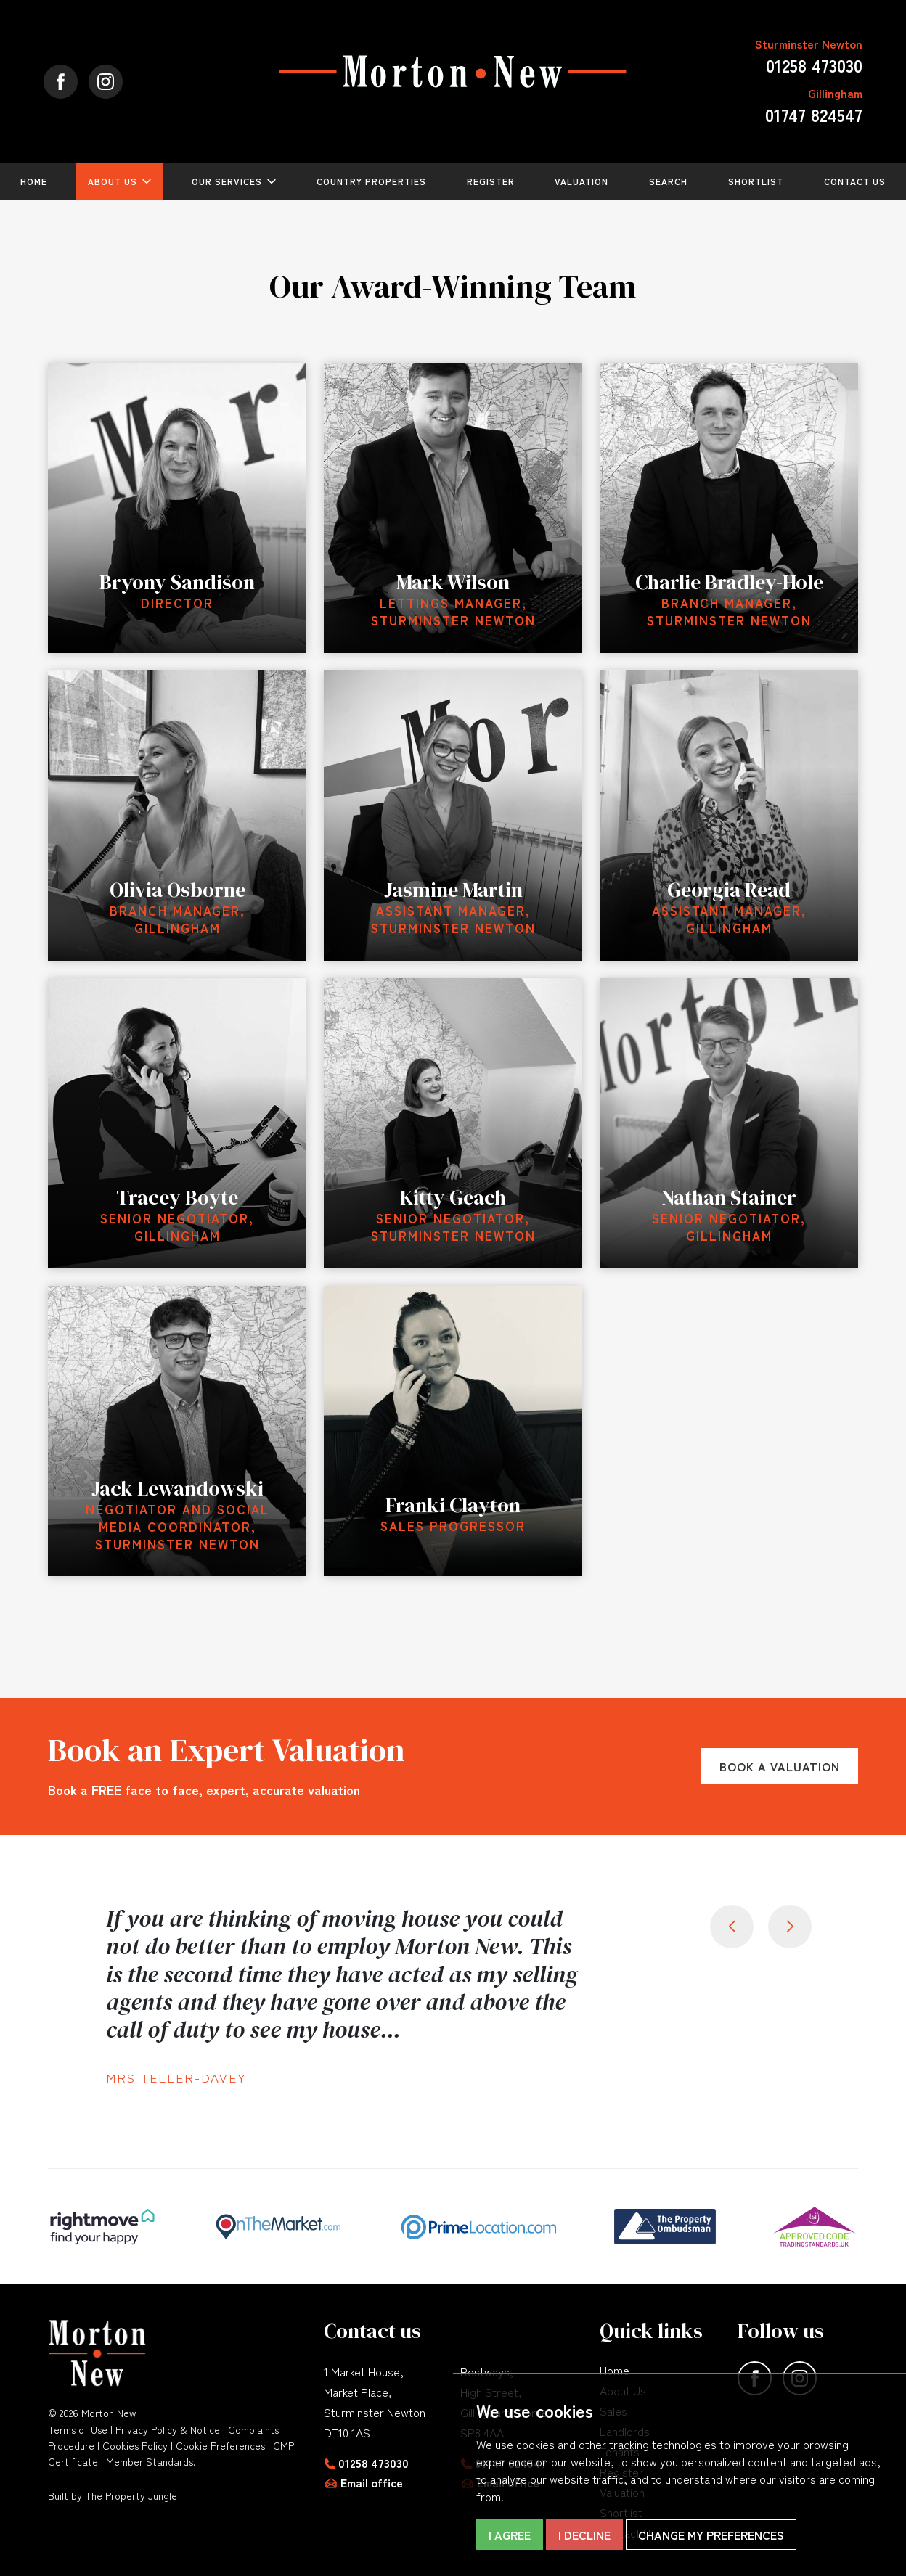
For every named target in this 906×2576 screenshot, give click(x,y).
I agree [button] (510, 2534)
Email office (371, 2482)
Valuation (581, 181)
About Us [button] (112, 181)
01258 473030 (373, 2463)
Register (491, 181)
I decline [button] (584, 2534)
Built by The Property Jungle (112, 2495)
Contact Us (855, 181)
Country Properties (371, 181)
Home (33, 181)
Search (668, 181)
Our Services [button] (227, 181)
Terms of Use (77, 2429)
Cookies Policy (135, 2445)
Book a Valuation (779, 1766)
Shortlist (755, 181)
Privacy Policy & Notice (167, 2429)
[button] (790, 1926)
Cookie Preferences (220, 2445)
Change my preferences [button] (711, 2534)
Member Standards (149, 2461)
